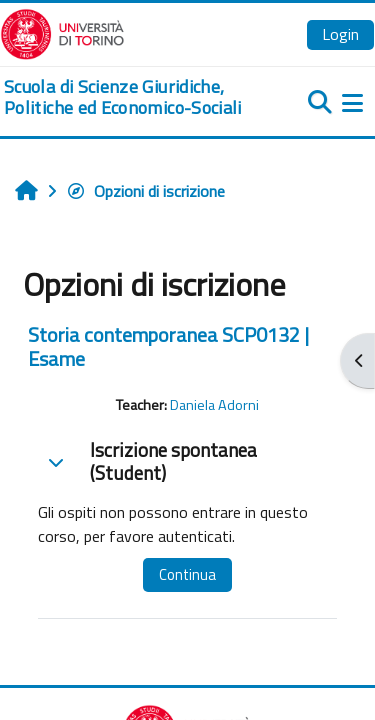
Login (340, 34)
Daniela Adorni (214, 405)
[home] (125, 97)
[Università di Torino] (62, 32)
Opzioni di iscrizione (145, 191)
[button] (56, 462)
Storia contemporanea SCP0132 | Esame (168, 346)
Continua (187, 574)
